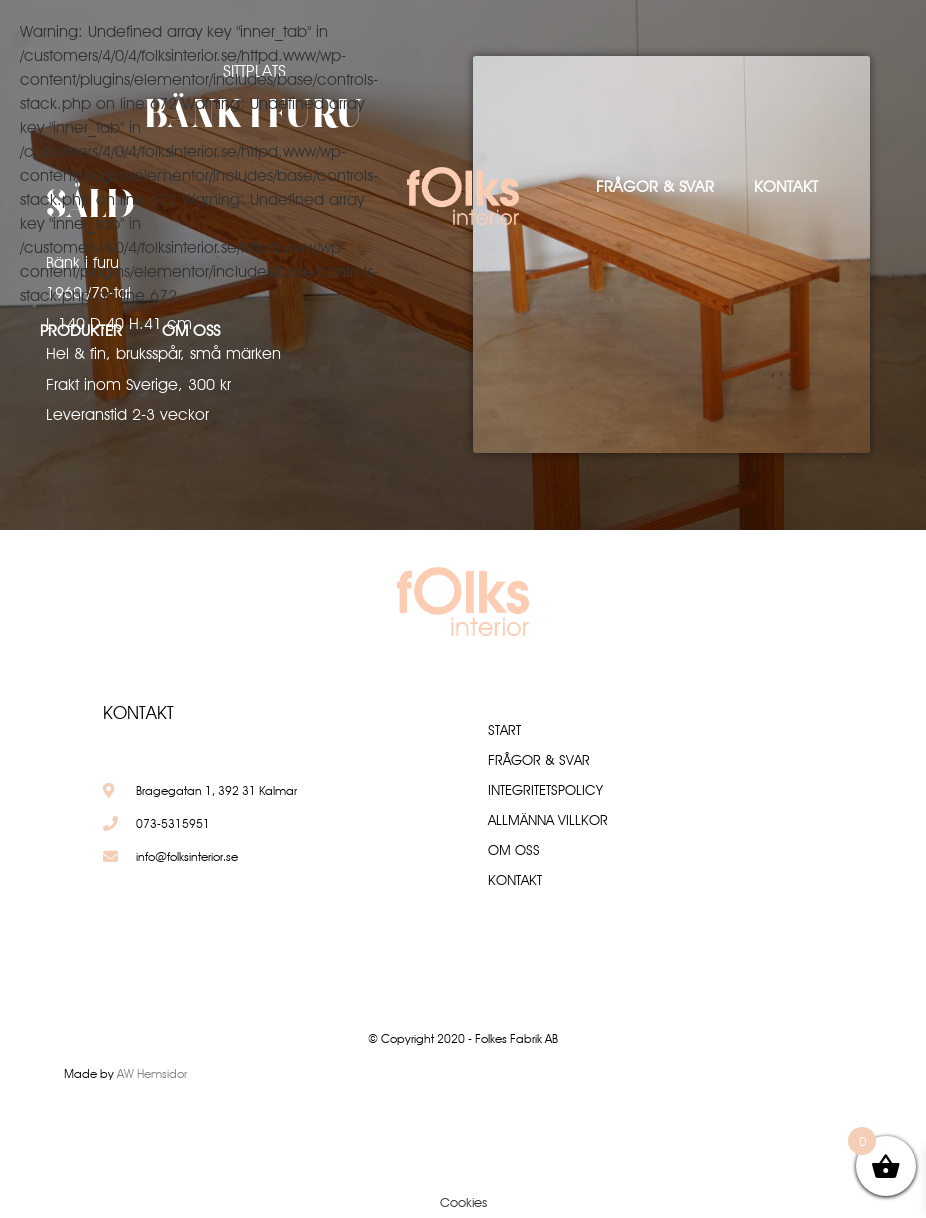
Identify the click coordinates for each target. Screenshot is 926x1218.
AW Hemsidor (152, 1073)
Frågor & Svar (655, 186)
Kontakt (786, 186)
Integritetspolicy (545, 790)
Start (504, 730)
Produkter (81, 330)
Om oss (191, 330)
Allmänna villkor (548, 820)
